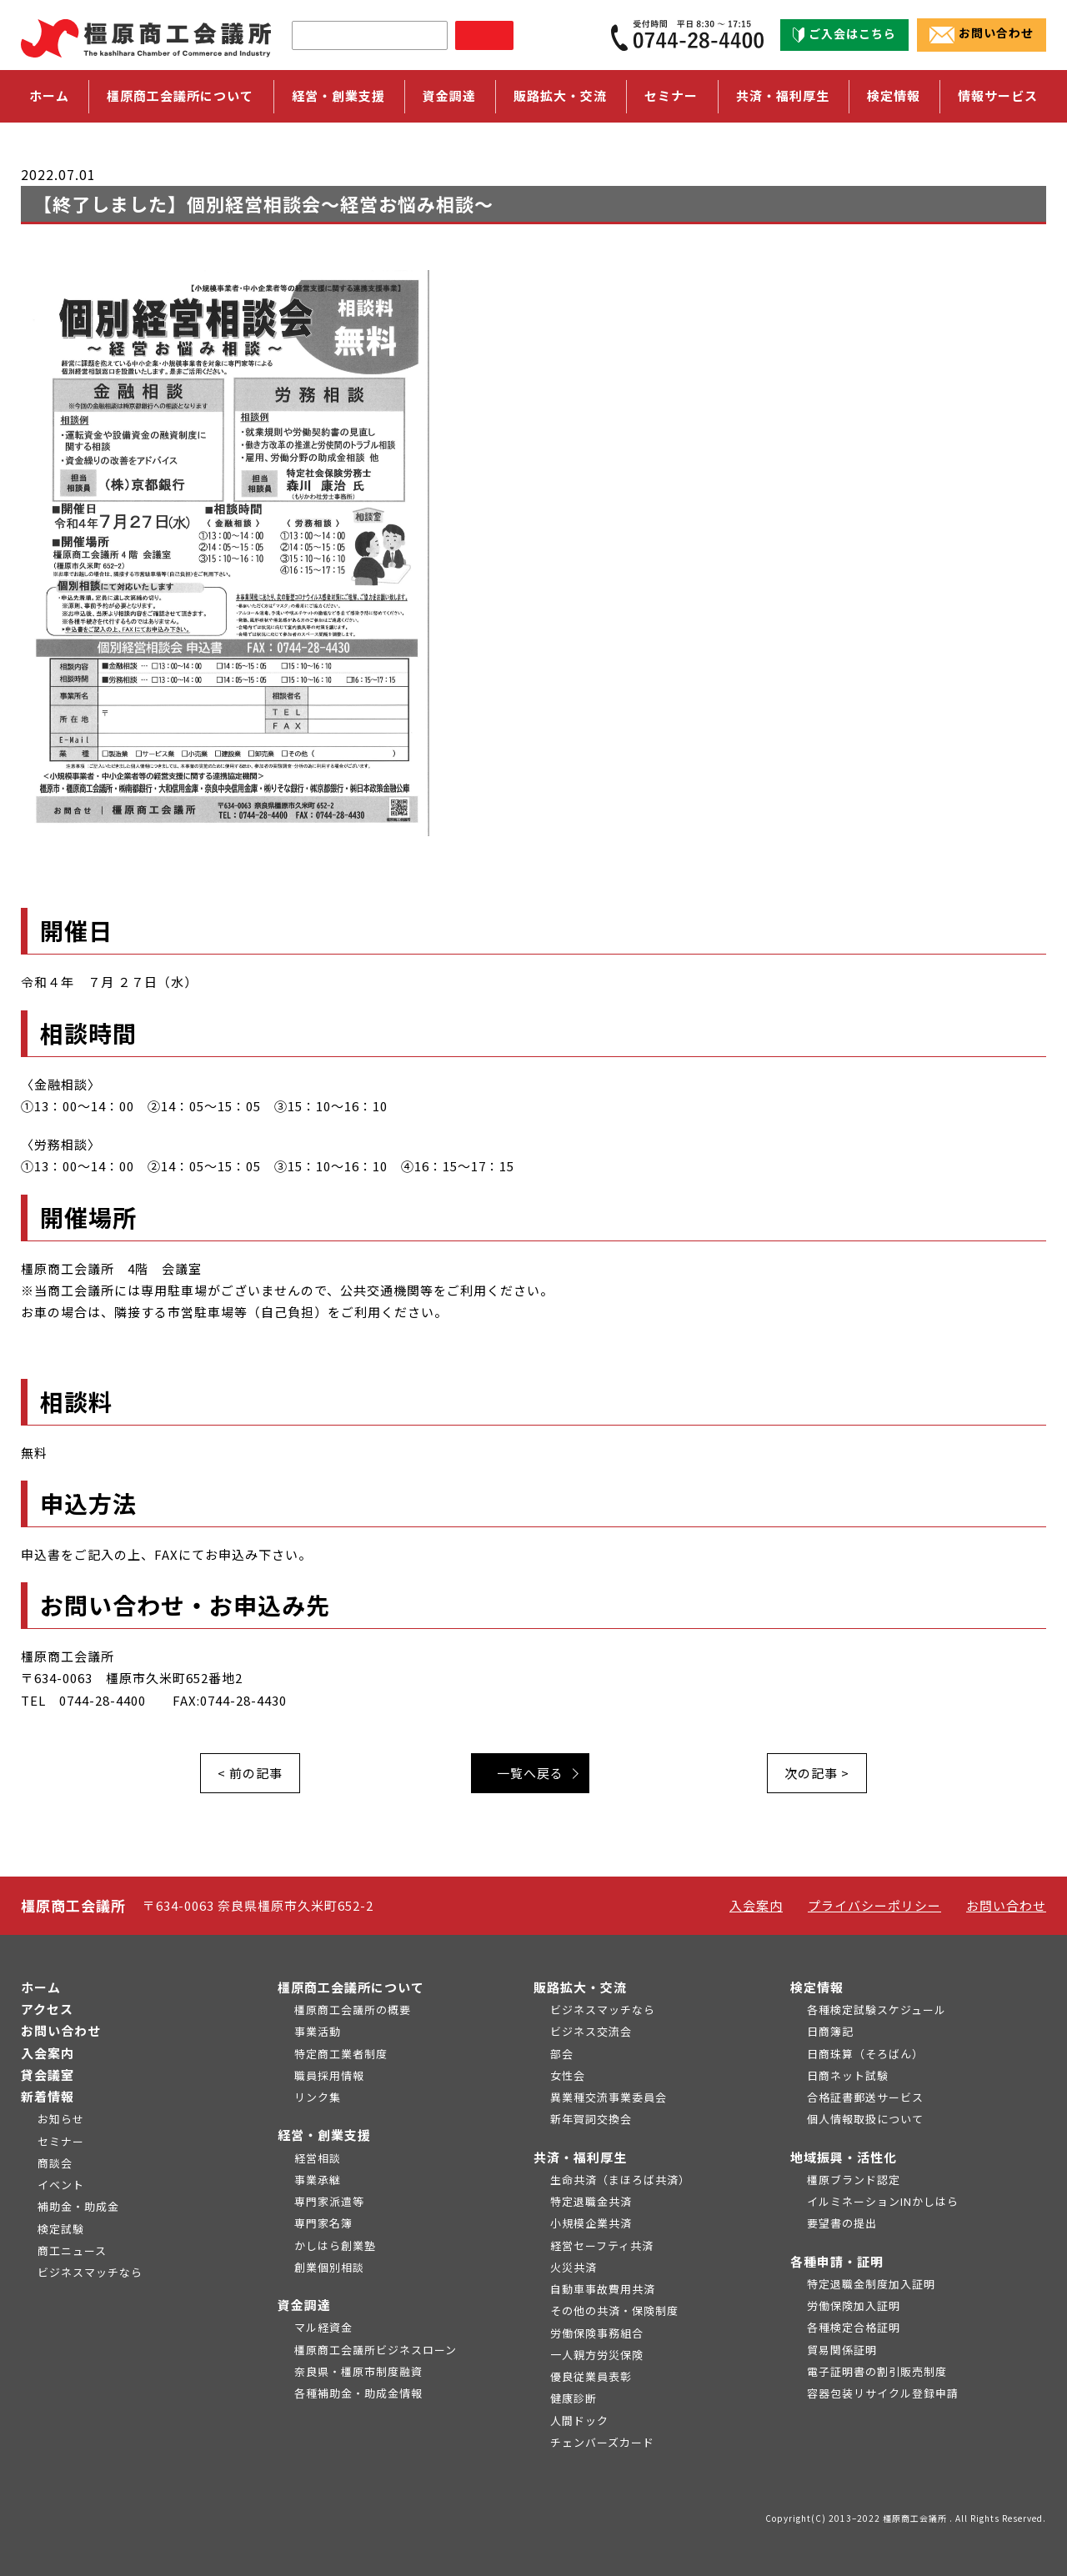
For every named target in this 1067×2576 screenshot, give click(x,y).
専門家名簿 (323, 2223)
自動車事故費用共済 (602, 2289)
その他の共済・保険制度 (614, 2310)
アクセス (47, 2008)
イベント (61, 2185)
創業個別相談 (329, 2267)
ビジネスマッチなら (90, 2272)
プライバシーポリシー (874, 1905)
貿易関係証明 (842, 2350)
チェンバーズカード (602, 2442)
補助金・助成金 (78, 2206)
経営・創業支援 (324, 2134)
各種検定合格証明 (853, 2327)
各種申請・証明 (837, 2261)
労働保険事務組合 (597, 2333)
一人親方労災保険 (597, 2355)
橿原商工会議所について (351, 1987)
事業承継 (317, 2180)
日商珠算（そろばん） (865, 2054)
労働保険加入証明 (853, 2305)
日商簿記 (830, 2031)
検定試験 (61, 2229)
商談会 (55, 2163)
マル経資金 (323, 2327)
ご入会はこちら (844, 34)
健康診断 (573, 2398)
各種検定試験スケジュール (876, 2009)
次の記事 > (816, 1773)
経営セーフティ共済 (602, 2245)
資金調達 (304, 2304)
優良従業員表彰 (591, 2376)
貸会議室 (47, 2074)
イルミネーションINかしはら (883, 2201)
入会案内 (756, 1905)
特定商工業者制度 (341, 2054)
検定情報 (817, 1987)
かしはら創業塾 (335, 2245)
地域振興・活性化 (843, 2157)
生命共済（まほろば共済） (620, 2180)
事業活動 (317, 2031)
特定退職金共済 (591, 2201)
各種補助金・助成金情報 (358, 2393)
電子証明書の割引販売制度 (877, 2371)
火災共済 (573, 2267)
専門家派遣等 (329, 2201)
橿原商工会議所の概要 (352, 2009)
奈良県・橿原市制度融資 (358, 2371)
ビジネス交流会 (591, 2031)
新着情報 (47, 2096)
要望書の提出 (842, 2223)
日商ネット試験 (848, 2075)
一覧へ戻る (530, 1773)
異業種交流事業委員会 (608, 2097)
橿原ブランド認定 (853, 2180)
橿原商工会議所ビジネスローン (375, 2350)
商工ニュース (72, 2250)
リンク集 (317, 2097)
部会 (562, 2054)
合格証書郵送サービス (865, 2097)
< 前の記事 (250, 1773)
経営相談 (317, 2158)
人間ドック (579, 2420)
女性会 (567, 2075)
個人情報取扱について (865, 2119)
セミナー (671, 95)
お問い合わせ (981, 34)
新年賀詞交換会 (591, 2119)
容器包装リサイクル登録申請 (883, 2393)
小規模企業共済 (591, 2223)
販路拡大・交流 (580, 1987)
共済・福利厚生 (580, 2157)
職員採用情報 (329, 2075)
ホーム (49, 95)
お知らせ (61, 2119)
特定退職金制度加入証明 (871, 2284)
